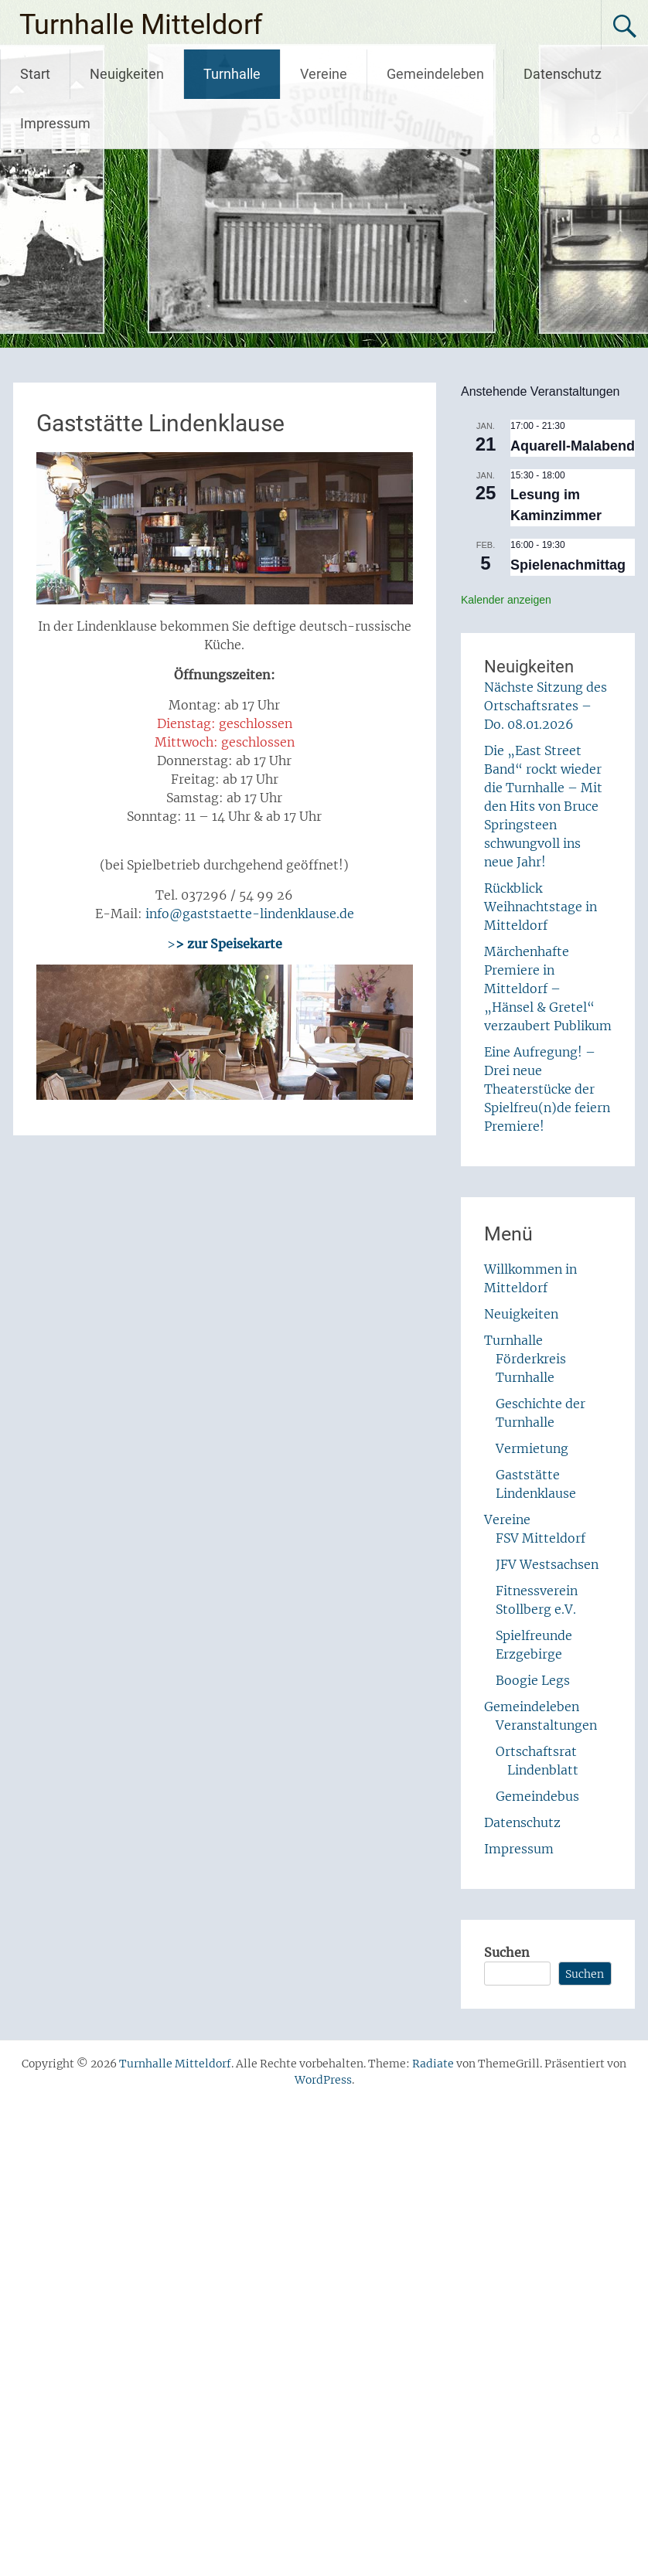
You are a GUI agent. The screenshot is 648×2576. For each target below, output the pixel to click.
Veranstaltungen (546, 1725)
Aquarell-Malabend (572, 446)
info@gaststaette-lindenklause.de (249, 913)
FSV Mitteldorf (540, 1538)
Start (35, 74)
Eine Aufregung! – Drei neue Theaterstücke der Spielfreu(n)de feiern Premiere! (547, 1089)
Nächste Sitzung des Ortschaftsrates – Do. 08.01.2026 (545, 705)
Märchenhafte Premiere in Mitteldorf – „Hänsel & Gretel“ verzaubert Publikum (548, 988)
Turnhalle (232, 74)
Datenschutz (563, 74)
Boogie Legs (533, 1680)
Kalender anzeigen (506, 600)
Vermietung (532, 1448)
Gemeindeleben (435, 74)
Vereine (323, 74)
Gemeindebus (537, 1796)
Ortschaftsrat (536, 1751)
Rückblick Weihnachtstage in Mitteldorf (540, 906)
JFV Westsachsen (547, 1564)
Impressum (55, 123)
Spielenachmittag (568, 565)
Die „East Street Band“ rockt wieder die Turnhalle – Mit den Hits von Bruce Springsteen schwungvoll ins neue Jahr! (543, 806)
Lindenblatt (542, 1770)
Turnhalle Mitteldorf (141, 25)
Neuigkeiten (127, 74)
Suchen (507, 1952)
